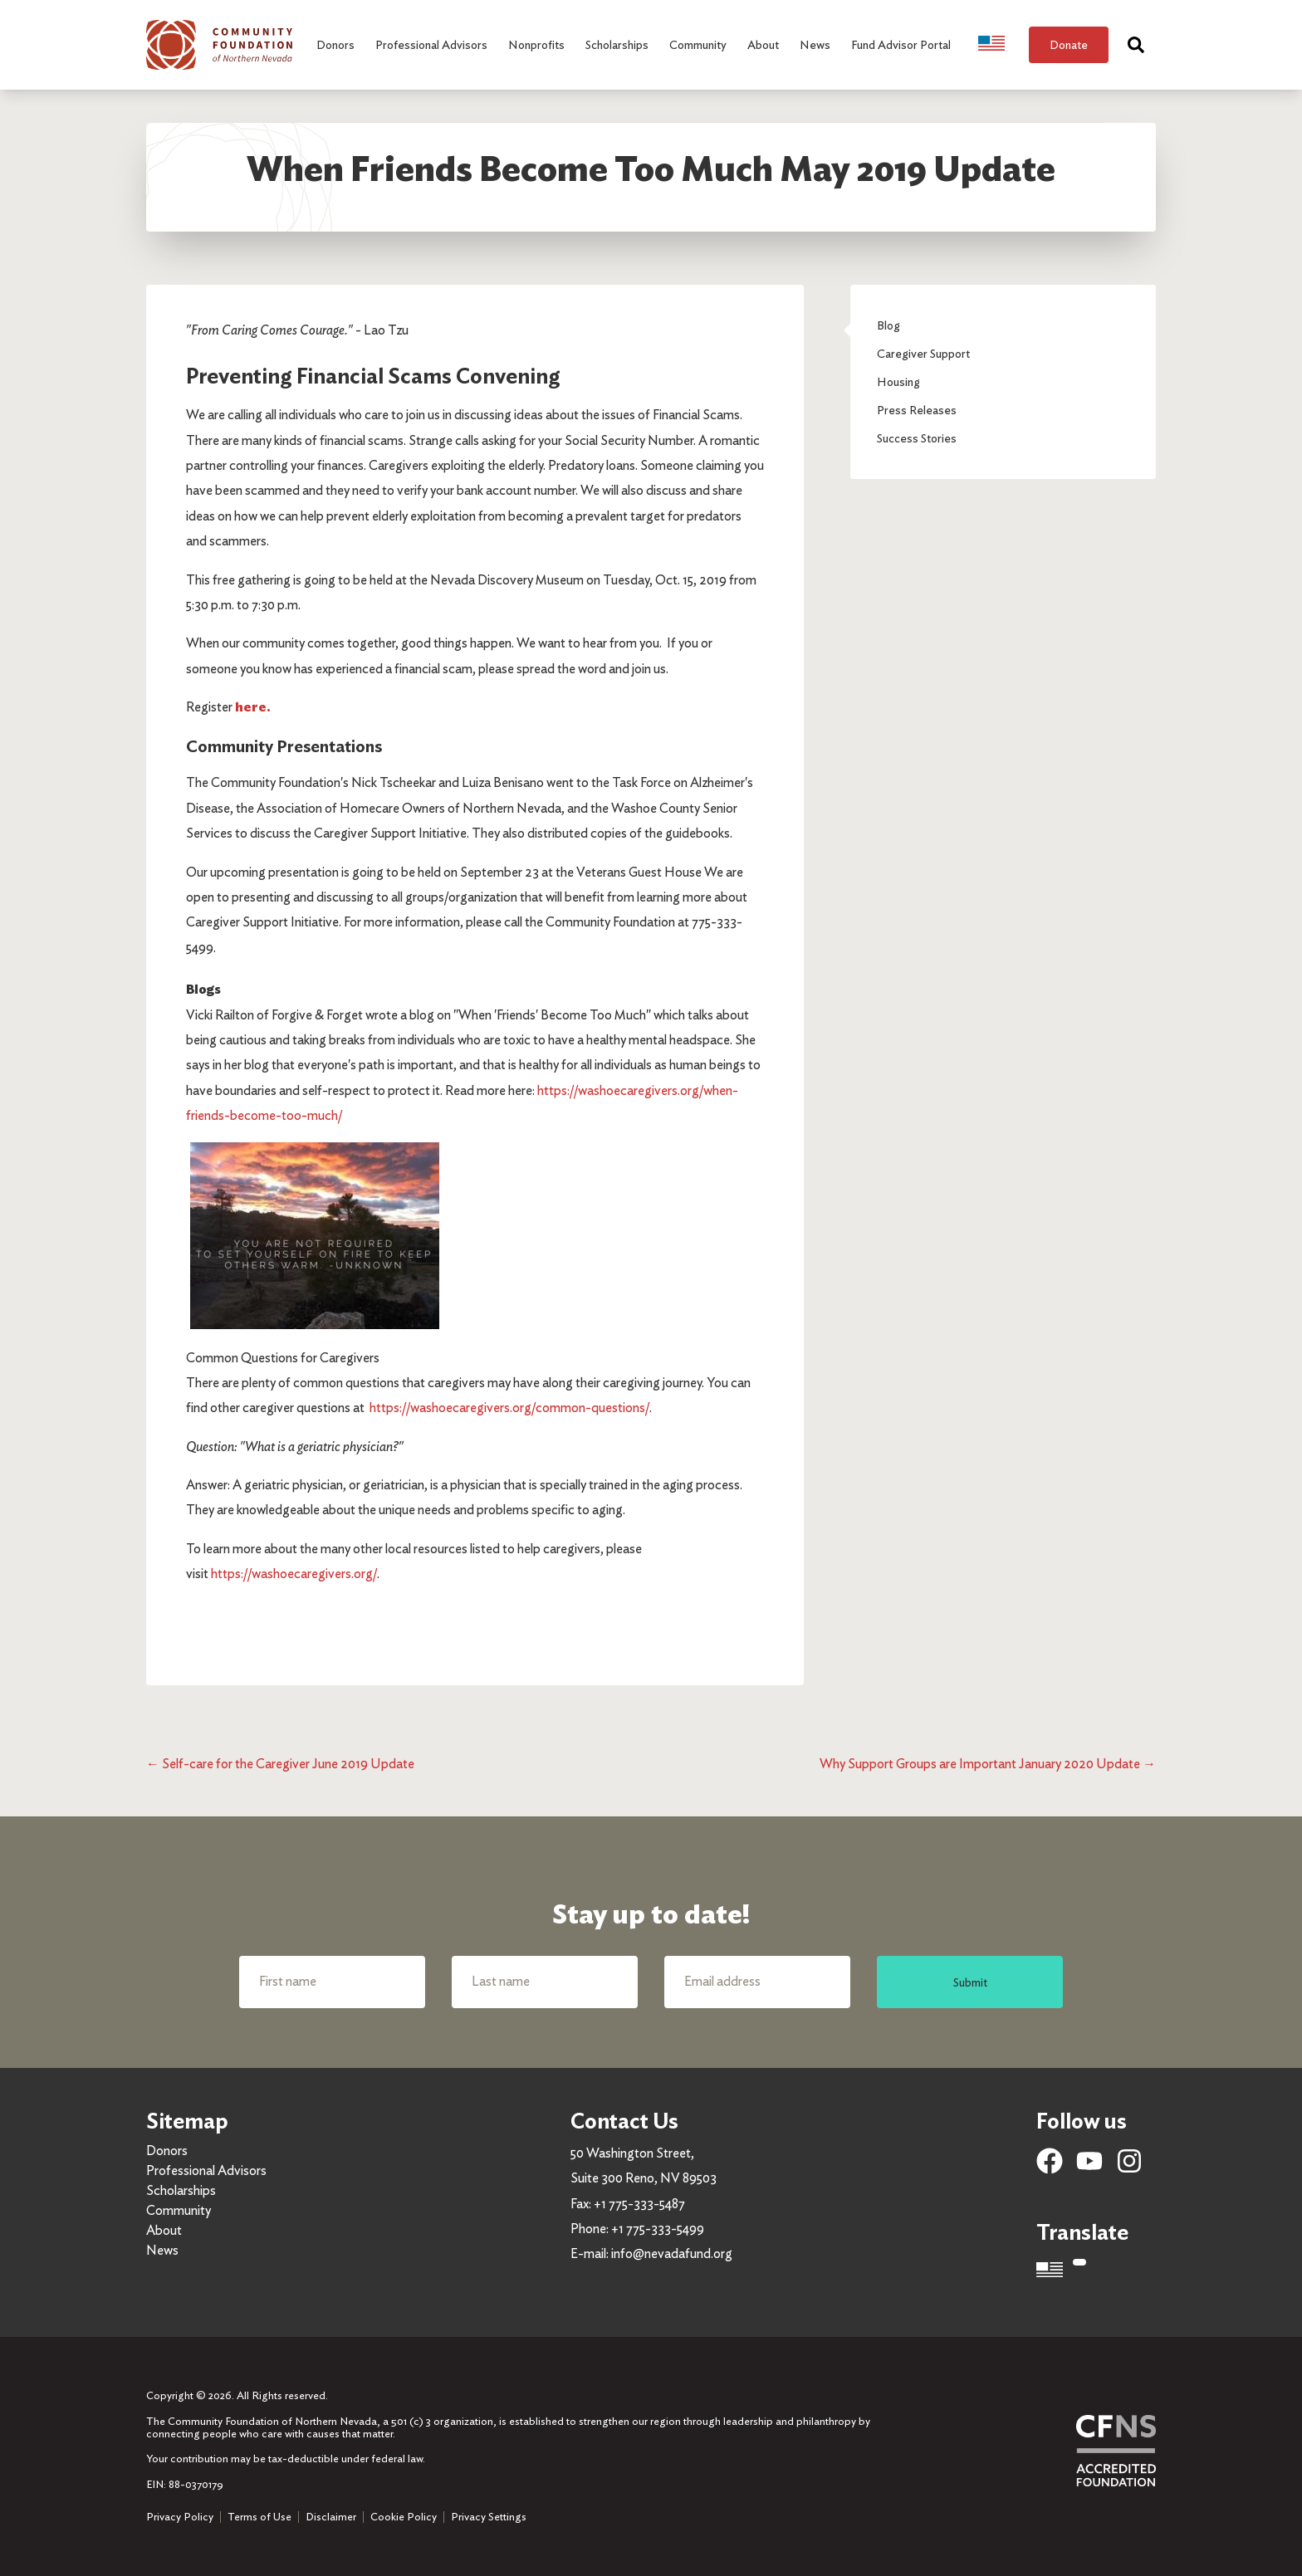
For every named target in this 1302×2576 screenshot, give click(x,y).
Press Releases (917, 410)
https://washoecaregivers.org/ (294, 1573)
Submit (970, 1982)
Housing (898, 381)
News (162, 2250)
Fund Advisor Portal (901, 44)
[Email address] (757, 1981)
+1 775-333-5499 (657, 2228)
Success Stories (917, 438)
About (164, 2230)
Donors (167, 2150)
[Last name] (545, 1981)
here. (253, 707)
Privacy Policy (179, 2516)
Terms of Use (259, 2516)
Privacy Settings (488, 2517)
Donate (1069, 44)
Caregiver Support (923, 353)
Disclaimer (331, 2516)
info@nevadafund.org (671, 2253)
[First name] (332, 1981)
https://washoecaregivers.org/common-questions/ (509, 1407)
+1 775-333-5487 (639, 2204)
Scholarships (181, 2190)
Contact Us (624, 2121)
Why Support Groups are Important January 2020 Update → (988, 1764)
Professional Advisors (206, 2170)
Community (178, 2210)
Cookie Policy (403, 2516)
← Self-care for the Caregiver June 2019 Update (280, 1764)
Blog (888, 325)
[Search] (1136, 44)
